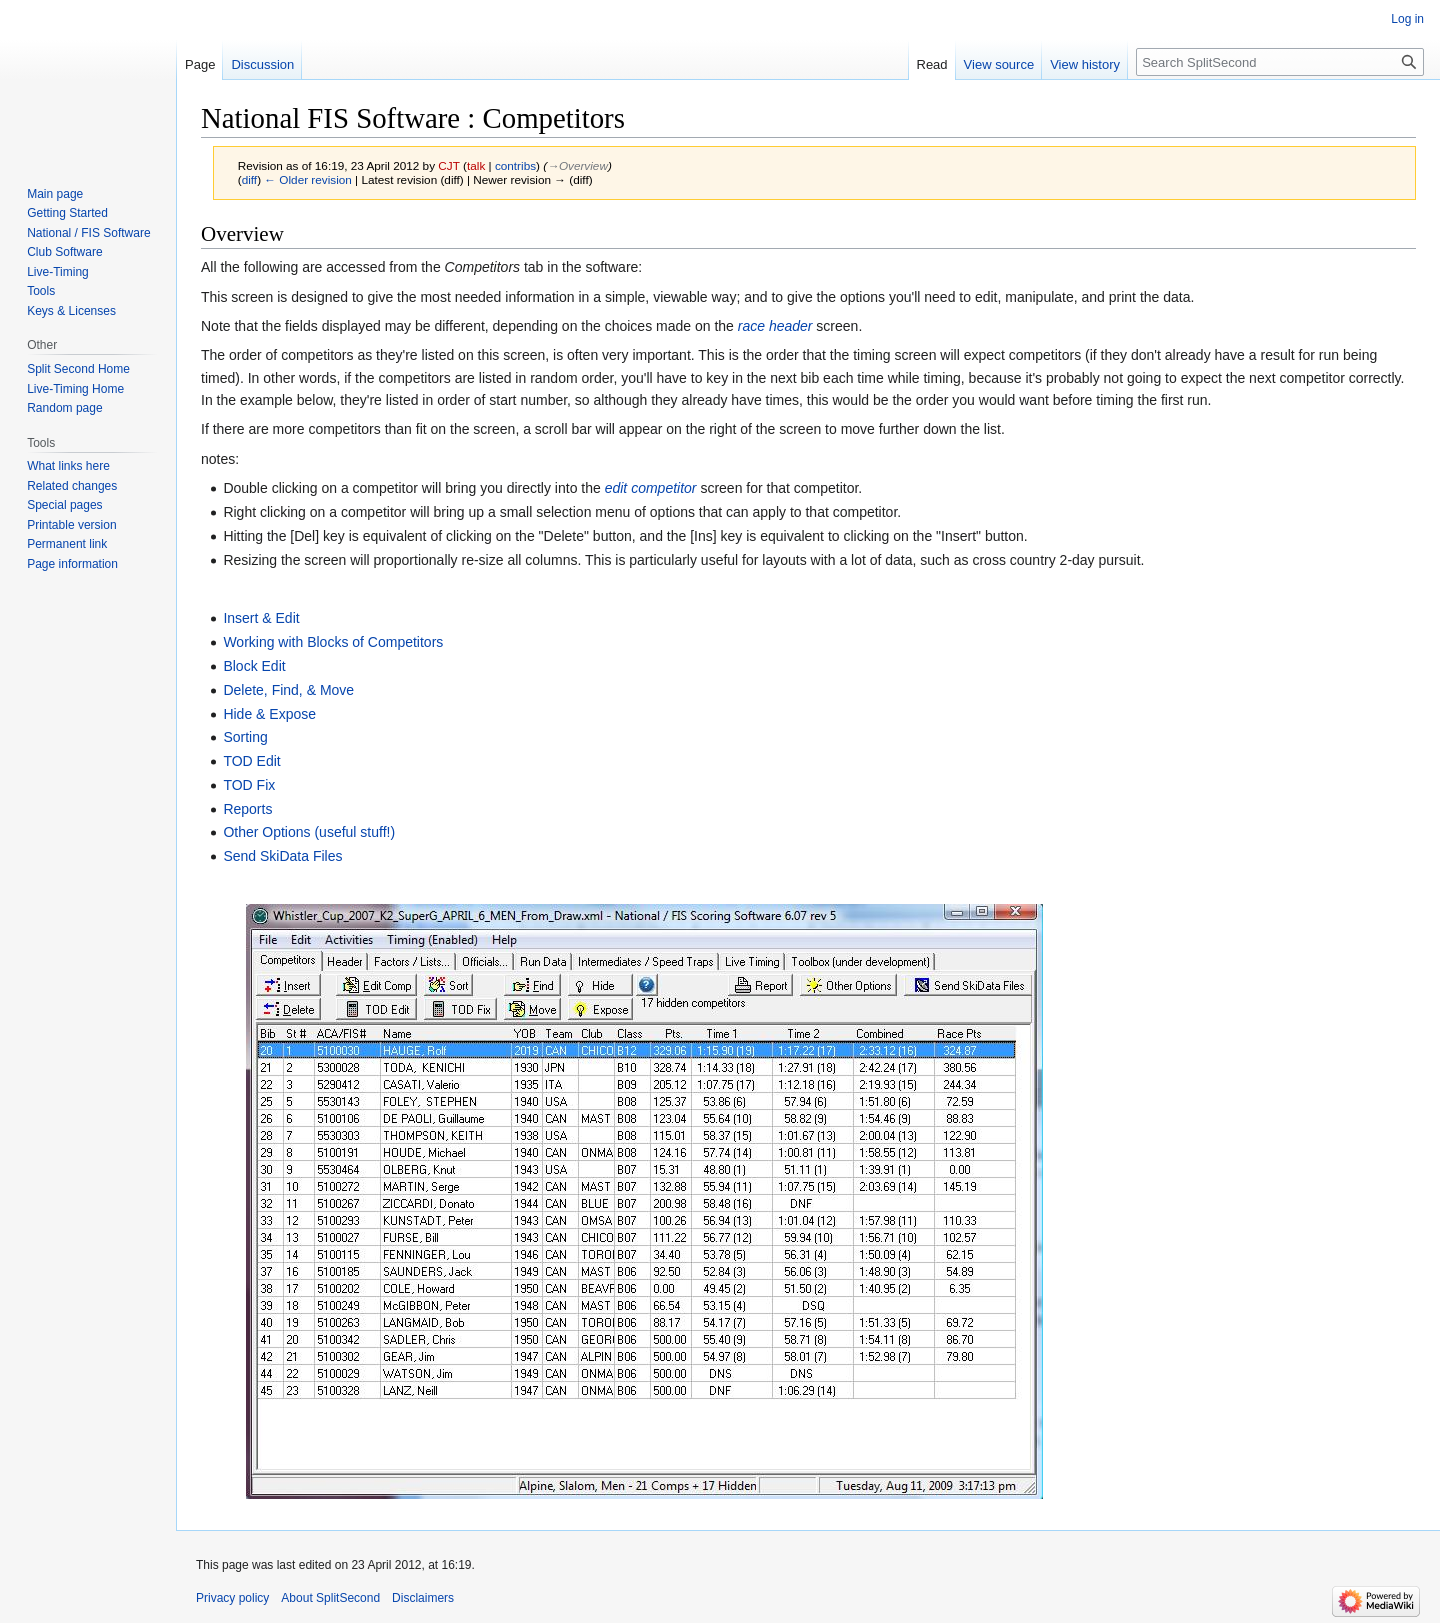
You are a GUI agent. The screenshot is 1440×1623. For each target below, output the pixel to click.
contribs (515, 165)
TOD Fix (249, 785)
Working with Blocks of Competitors (333, 642)
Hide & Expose (269, 714)
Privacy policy (232, 1598)
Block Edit (254, 666)
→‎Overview (577, 165)
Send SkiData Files (282, 856)
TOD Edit (251, 761)
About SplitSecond (330, 1598)
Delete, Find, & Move (288, 690)
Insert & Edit (261, 618)
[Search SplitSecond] (1280, 62)
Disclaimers (423, 1598)
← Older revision (308, 179)
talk (476, 165)
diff (249, 179)
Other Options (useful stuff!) (309, 832)
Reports (247, 809)
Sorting (245, 737)
